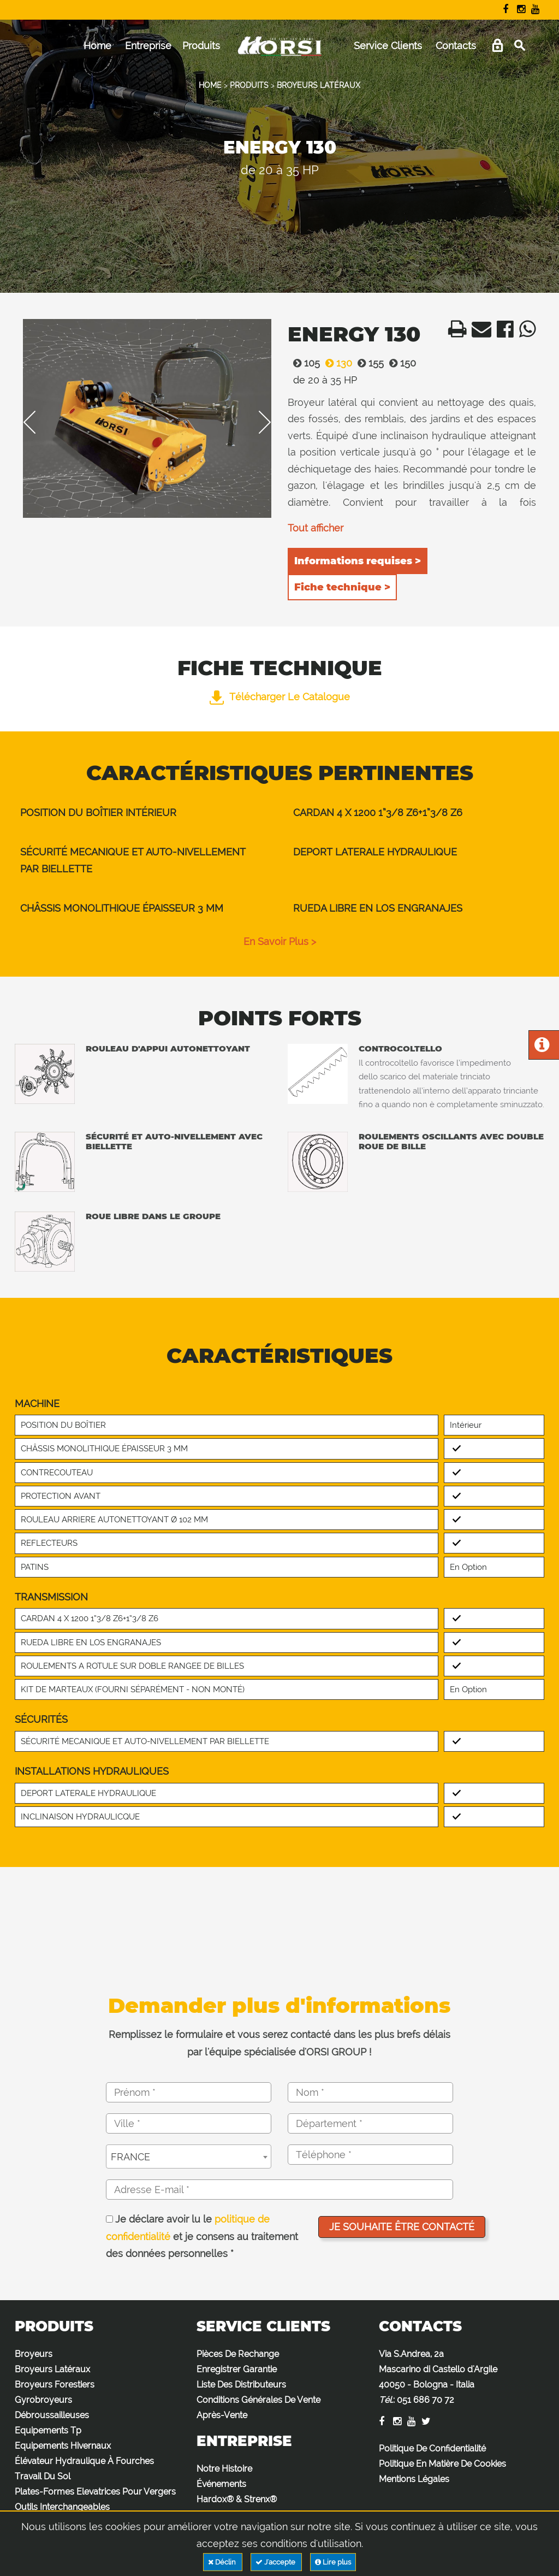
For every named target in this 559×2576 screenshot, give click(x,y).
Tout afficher (315, 528)
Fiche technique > (342, 587)
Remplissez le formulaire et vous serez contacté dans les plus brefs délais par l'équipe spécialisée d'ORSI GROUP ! (279, 2043)
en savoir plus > (279, 941)
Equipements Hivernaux (63, 2446)
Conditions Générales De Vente (258, 2400)
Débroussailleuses (52, 2415)
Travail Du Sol (42, 2476)
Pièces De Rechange (238, 2354)
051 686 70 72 (425, 2400)
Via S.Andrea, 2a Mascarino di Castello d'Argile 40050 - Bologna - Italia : (438, 2377)
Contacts (456, 45)
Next (257, 422)
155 (368, 363)
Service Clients (388, 45)
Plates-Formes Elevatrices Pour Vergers (95, 2491)
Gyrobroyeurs (43, 2400)
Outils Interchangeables (62, 2507)
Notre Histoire (224, 2468)
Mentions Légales (414, 2479)
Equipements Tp (48, 2430)
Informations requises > (357, 561)
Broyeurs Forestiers (54, 2384)
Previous (37, 422)
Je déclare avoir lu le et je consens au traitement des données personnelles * (202, 2236)
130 (336, 363)
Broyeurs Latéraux (52, 2369)
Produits (201, 45)
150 (400, 363)
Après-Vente (222, 2415)
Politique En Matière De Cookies (442, 2464)
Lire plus (333, 2562)
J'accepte (276, 2562)
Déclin (222, 2562)
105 (304, 363)
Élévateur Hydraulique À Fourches (84, 2461)
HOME (210, 85)
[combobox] (188, 2156)
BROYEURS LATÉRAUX (318, 85)
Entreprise (148, 45)
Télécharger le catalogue (280, 696)
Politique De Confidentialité (432, 2448)
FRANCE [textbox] (130, 2157)
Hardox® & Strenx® (237, 2499)
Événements (221, 2484)
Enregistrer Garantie (237, 2369)
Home (97, 45)
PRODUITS (249, 85)
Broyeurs (33, 2354)
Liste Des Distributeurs (241, 2384)
